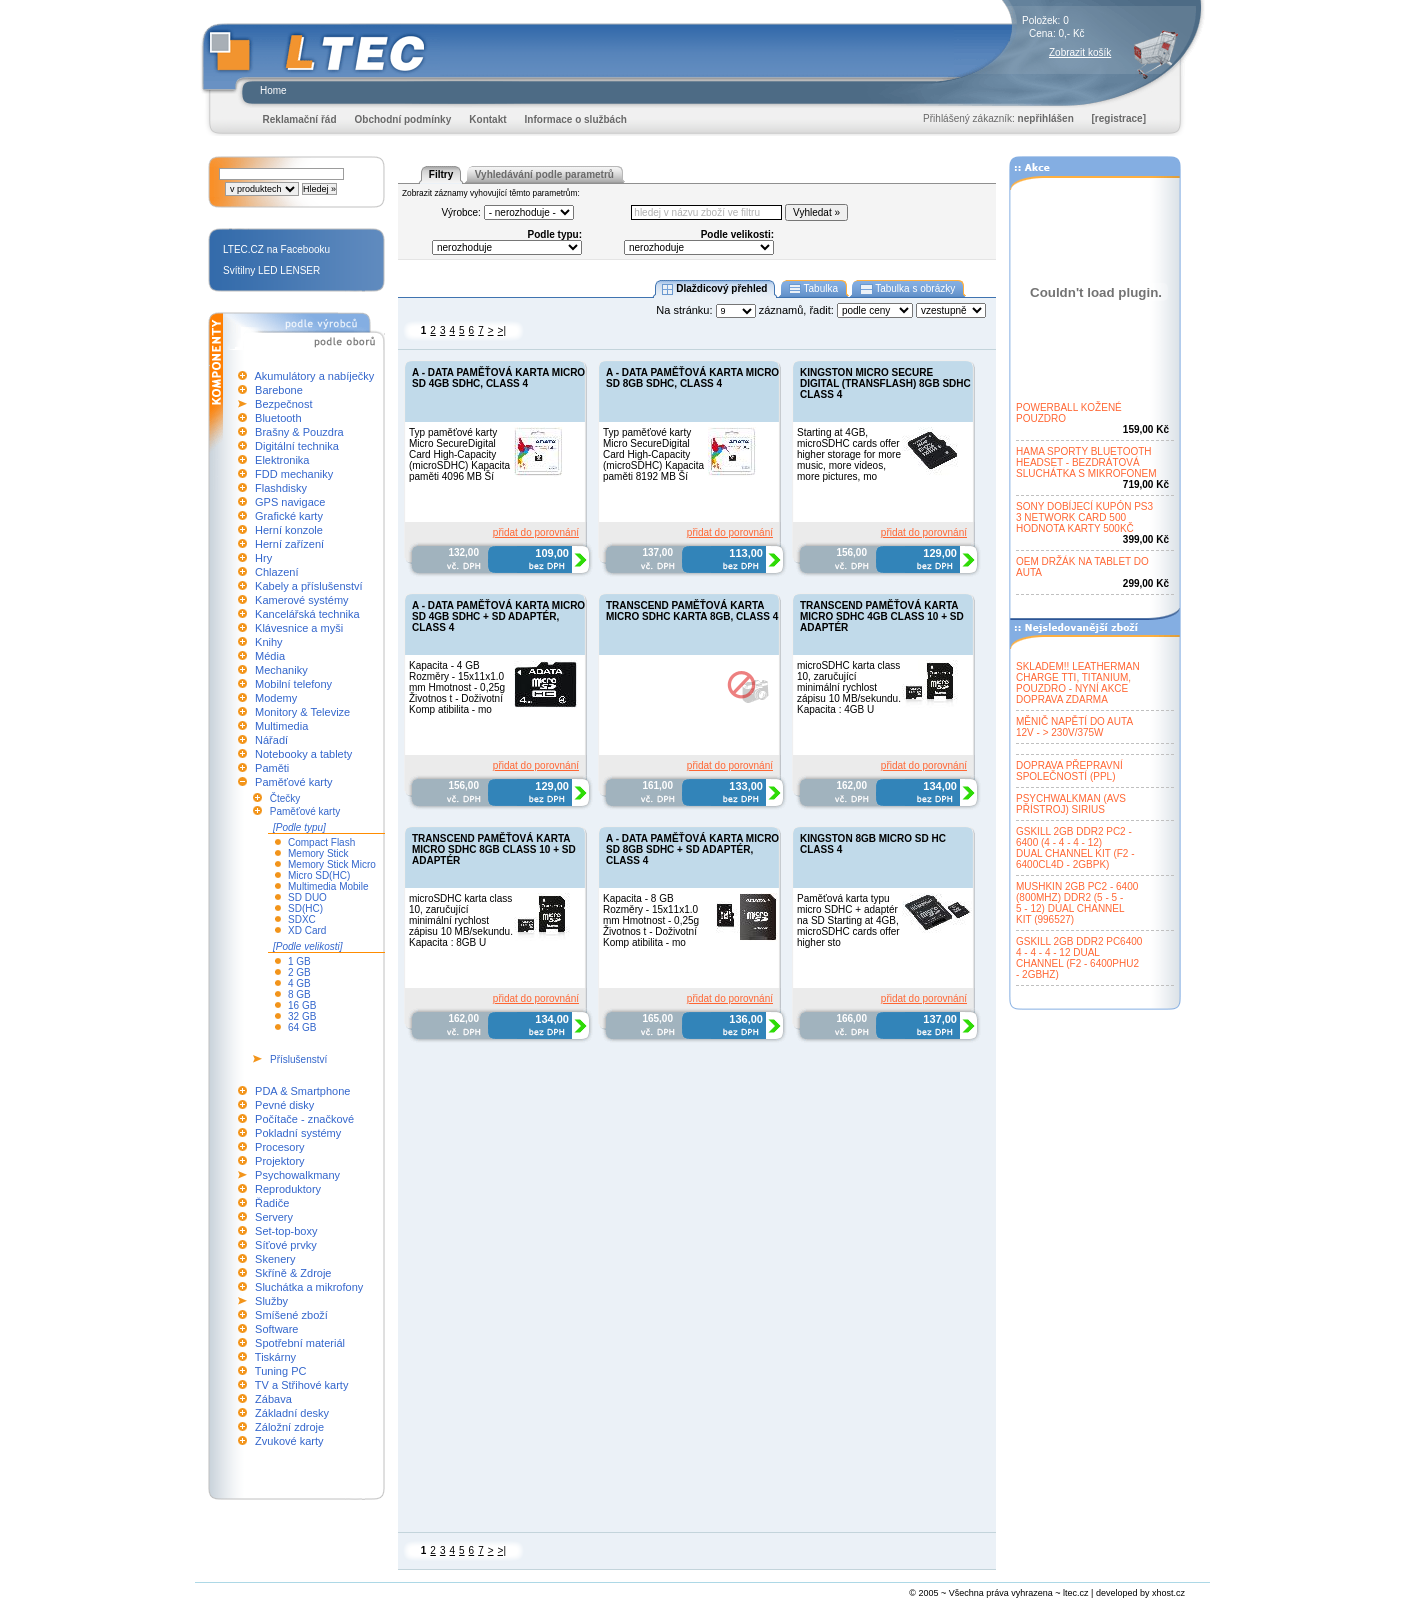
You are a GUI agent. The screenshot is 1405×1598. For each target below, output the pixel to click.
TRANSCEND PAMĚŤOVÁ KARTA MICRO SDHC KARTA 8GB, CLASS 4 (692, 611)
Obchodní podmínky (403, 119)
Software (276, 1329)
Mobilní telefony (293, 684)
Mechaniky (281, 670)
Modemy (276, 698)
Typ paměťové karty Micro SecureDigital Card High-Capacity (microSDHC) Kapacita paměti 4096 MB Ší (459, 454)
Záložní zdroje (289, 1427)
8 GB (299, 994)
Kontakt (487, 119)
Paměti (272, 768)
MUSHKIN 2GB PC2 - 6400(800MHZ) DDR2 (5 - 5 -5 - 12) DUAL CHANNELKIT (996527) (1077, 903)
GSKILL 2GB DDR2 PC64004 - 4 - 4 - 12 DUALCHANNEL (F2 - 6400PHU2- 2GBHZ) (1079, 958)
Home (273, 90)
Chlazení (276, 572)
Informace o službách (576, 119)
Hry (263, 558)
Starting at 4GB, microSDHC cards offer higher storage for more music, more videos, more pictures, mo (849, 454)
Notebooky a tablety (303, 754)
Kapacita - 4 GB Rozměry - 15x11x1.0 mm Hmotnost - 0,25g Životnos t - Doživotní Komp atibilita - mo (457, 687)
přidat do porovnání (536, 532)
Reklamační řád (300, 119)
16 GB (302, 1005)
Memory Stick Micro (332, 864)
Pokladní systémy (298, 1133)
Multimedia (281, 726)
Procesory (280, 1147)
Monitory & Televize (302, 712)
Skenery (275, 1259)
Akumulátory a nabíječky (314, 376)
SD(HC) (305, 908)
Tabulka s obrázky (907, 289)
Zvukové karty (289, 1441)
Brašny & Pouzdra (299, 432)
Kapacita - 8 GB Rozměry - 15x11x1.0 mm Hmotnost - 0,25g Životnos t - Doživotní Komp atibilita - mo (651, 920)
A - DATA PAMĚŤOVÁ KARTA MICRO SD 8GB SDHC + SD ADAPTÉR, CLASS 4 (692, 849)
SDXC (302, 919)
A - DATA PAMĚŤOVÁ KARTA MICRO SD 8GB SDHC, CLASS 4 (692, 378)
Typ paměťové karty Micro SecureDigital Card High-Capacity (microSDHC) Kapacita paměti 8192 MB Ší (653, 454)
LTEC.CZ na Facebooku (276, 249)
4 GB (299, 983)
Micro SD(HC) (319, 875)
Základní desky (292, 1413)
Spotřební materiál (300, 1343)
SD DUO (307, 897)
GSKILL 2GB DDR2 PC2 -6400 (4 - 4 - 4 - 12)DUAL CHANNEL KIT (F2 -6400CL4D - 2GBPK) (1075, 848)
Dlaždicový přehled (715, 289)
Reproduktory (288, 1189)
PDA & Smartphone (302, 1091)
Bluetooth (278, 418)
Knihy (269, 642)
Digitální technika (297, 446)
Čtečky (285, 798)
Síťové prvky (286, 1245)
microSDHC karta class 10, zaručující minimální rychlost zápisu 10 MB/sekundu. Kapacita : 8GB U (461, 920)
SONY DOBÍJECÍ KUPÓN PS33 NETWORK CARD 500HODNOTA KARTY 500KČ (1084, 517)
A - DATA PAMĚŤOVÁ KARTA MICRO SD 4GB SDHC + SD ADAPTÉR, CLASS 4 (498, 616)
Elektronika (282, 460)
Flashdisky (281, 488)
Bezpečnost (283, 404)
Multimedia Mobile (328, 886)
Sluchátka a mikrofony (309, 1287)
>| (502, 330)
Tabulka (813, 289)
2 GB (299, 972)
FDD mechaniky (294, 474)
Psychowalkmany (297, 1175)
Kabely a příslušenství (309, 586)
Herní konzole (289, 530)
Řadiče (272, 1203)
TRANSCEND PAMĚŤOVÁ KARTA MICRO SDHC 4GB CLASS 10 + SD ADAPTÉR (882, 616)
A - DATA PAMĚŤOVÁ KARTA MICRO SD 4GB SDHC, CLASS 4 (498, 378)
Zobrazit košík (1080, 52)
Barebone (279, 390)
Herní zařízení (289, 544)
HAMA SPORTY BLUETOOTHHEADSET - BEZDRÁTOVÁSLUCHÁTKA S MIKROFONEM (1086, 462)
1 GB (299, 961)
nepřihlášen (1046, 118)
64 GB (302, 1027)
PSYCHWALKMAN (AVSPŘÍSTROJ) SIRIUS (1071, 804)
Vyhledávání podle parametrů (544, 174)
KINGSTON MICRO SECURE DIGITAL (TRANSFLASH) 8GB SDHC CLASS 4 (885, 383)
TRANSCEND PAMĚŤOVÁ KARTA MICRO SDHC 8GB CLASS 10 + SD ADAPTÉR (494, 849)
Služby (271, 1301)
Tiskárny (275, 1357)
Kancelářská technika (307, 614)
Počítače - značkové (304, 1119)
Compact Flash (321, 842)
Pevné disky (284, 1105)
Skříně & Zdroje (293, 1273)
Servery (274, 1217)
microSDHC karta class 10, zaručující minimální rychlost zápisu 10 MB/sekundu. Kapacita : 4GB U (849, 687)
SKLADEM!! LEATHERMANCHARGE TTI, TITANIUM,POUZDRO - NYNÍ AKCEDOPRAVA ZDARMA (1078, 683)
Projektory (280, 1161)
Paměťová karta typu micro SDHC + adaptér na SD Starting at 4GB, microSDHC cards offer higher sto (848, 920)
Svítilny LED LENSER (271, 270)
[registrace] (1119, 118)
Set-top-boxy (286, 1231)
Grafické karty (289, 516)
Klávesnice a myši (299, 628)
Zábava (273, 1399)
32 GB (302, 1016)
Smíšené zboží (291, 1315)
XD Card (307, 930)
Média (270, 656)
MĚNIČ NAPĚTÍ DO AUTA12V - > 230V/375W (1074, 727)
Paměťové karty (294, 782)
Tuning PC (281, 1371)
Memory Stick (318, 853)
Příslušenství (298, 1059)
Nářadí (271, 740)
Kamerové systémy (302, 600)
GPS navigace (290, 502)
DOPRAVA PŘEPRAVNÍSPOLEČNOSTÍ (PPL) (1069, 771)
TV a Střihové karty (302, 1385)
